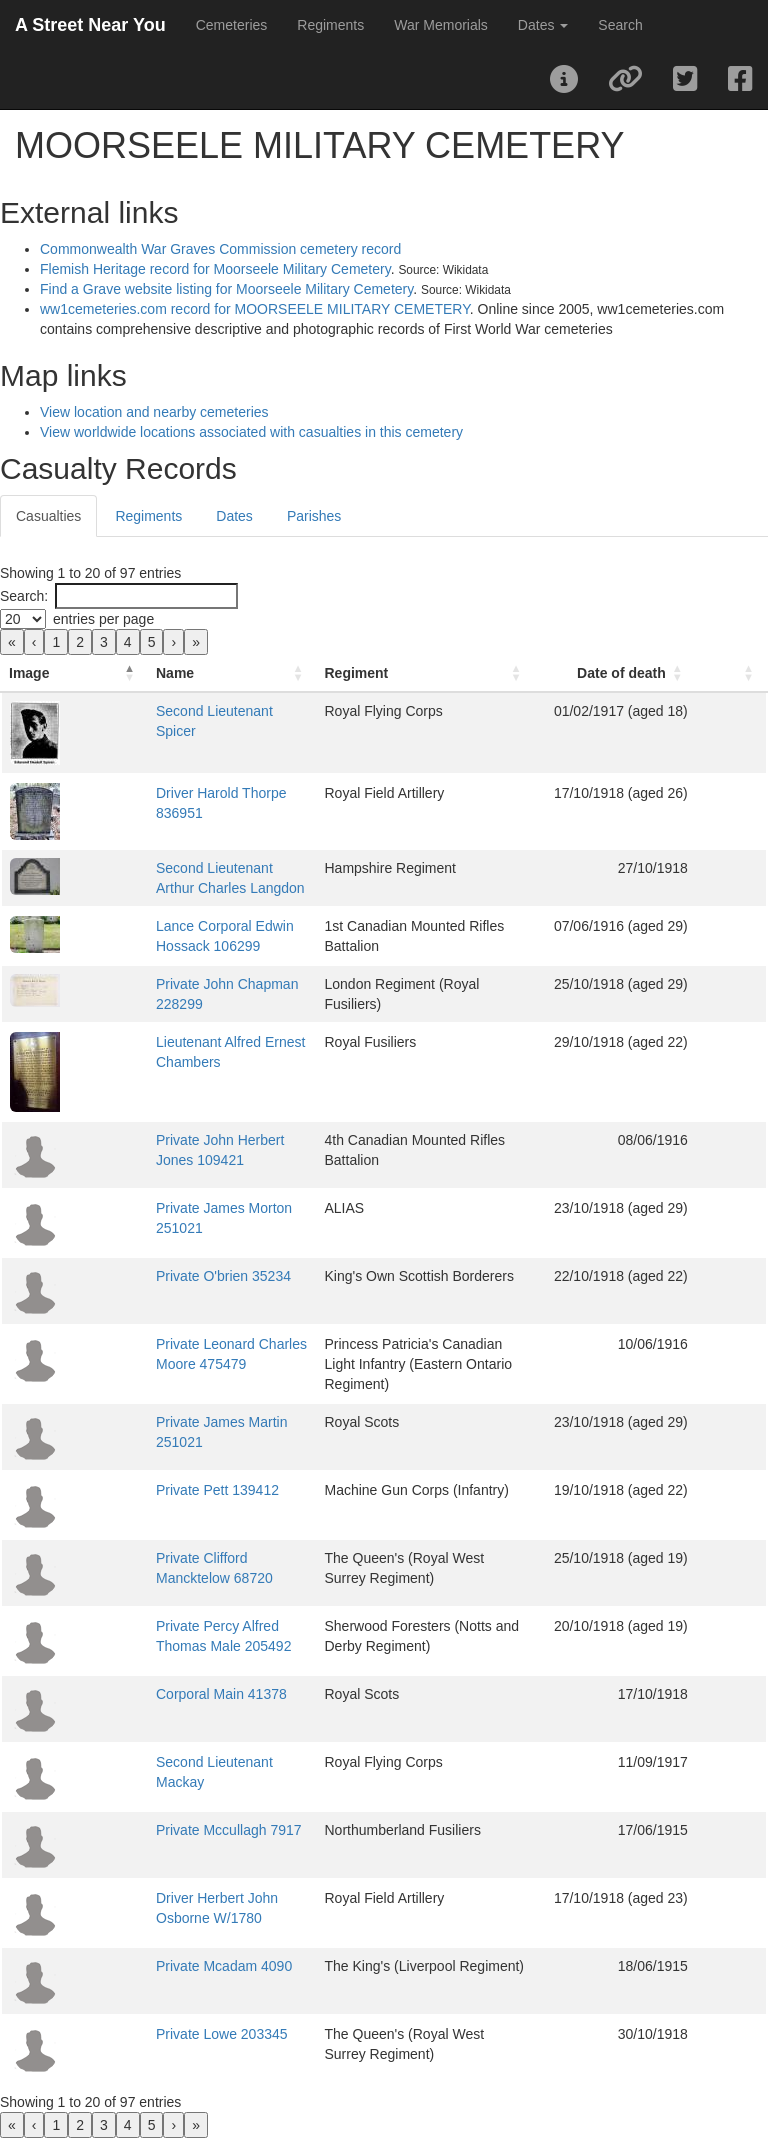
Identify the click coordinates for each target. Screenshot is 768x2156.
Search (620, 25)
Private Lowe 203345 (153, 2044)
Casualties (48, 516)
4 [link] (128, 642)
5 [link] (152, 642)
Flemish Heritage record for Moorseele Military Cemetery (215, 269)
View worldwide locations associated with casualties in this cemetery (251, 432)
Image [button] (29, 693)
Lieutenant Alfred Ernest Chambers (196, 1062)
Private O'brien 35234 (154, 1296)
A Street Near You (90, 25)
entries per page (103, 619)
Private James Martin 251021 (178, 1432)
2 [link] (80, 642)
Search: (24, 596)
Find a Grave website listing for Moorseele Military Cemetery (226, 289)
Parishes (314, 516)
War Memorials (441, 25)
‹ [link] (34, 642)
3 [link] (104, 642)
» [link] (196, 642)
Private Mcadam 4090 (155, 1976)
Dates (234, 516)
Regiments (330, 25)
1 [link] (56, 642)
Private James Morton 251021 (180, 1228)
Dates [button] (543, 25)
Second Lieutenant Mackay (171, 1772)
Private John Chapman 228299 (183, 1004)
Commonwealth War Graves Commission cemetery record (220, 249)
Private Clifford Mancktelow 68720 (193, 1568)
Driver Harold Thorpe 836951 (177, 813)
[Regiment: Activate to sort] (466, 683)
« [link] (12, 642)
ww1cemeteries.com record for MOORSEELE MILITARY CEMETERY (255, 309)
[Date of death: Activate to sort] (669, 683)
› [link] (173, 642)
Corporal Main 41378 (152, 1704)
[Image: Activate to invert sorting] (40, 683)
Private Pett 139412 (148, 1500)
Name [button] (106, 693)
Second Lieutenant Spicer (167, 731)
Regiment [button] (363, 693)
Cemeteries (232, 25)
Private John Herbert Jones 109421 (197, 1160)
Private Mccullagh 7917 (160, 1840)
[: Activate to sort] (748, 683)
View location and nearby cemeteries (154, 412)
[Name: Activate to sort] (200, 683)
